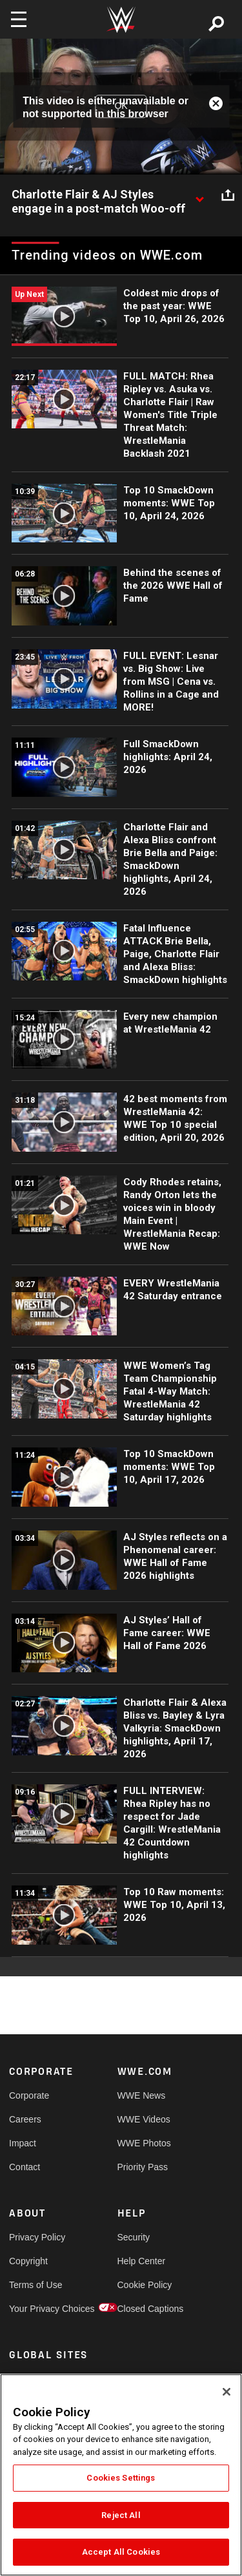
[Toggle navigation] (18, 19)
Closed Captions (144, 2309)
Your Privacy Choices (36, 2309)
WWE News (141, 2095)
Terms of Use (35, 2285)
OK (120, 106)
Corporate (29, 2095)
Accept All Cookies (121, 2552)
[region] (121, 2475)
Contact (24, 2167)
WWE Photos (144, 2143)
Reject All (120, 2515)
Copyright (28, 2261)
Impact (22, 2143)
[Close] (226, 2392)
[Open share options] (228, 195)
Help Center (141, 2261)
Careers (25, 2119)
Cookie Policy (144, 2285)
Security (133, 2237)
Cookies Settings (120, 2478)
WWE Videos (143, 2119)
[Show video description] (199, 195)
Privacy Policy (36, 2237)
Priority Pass (142, 2167)
